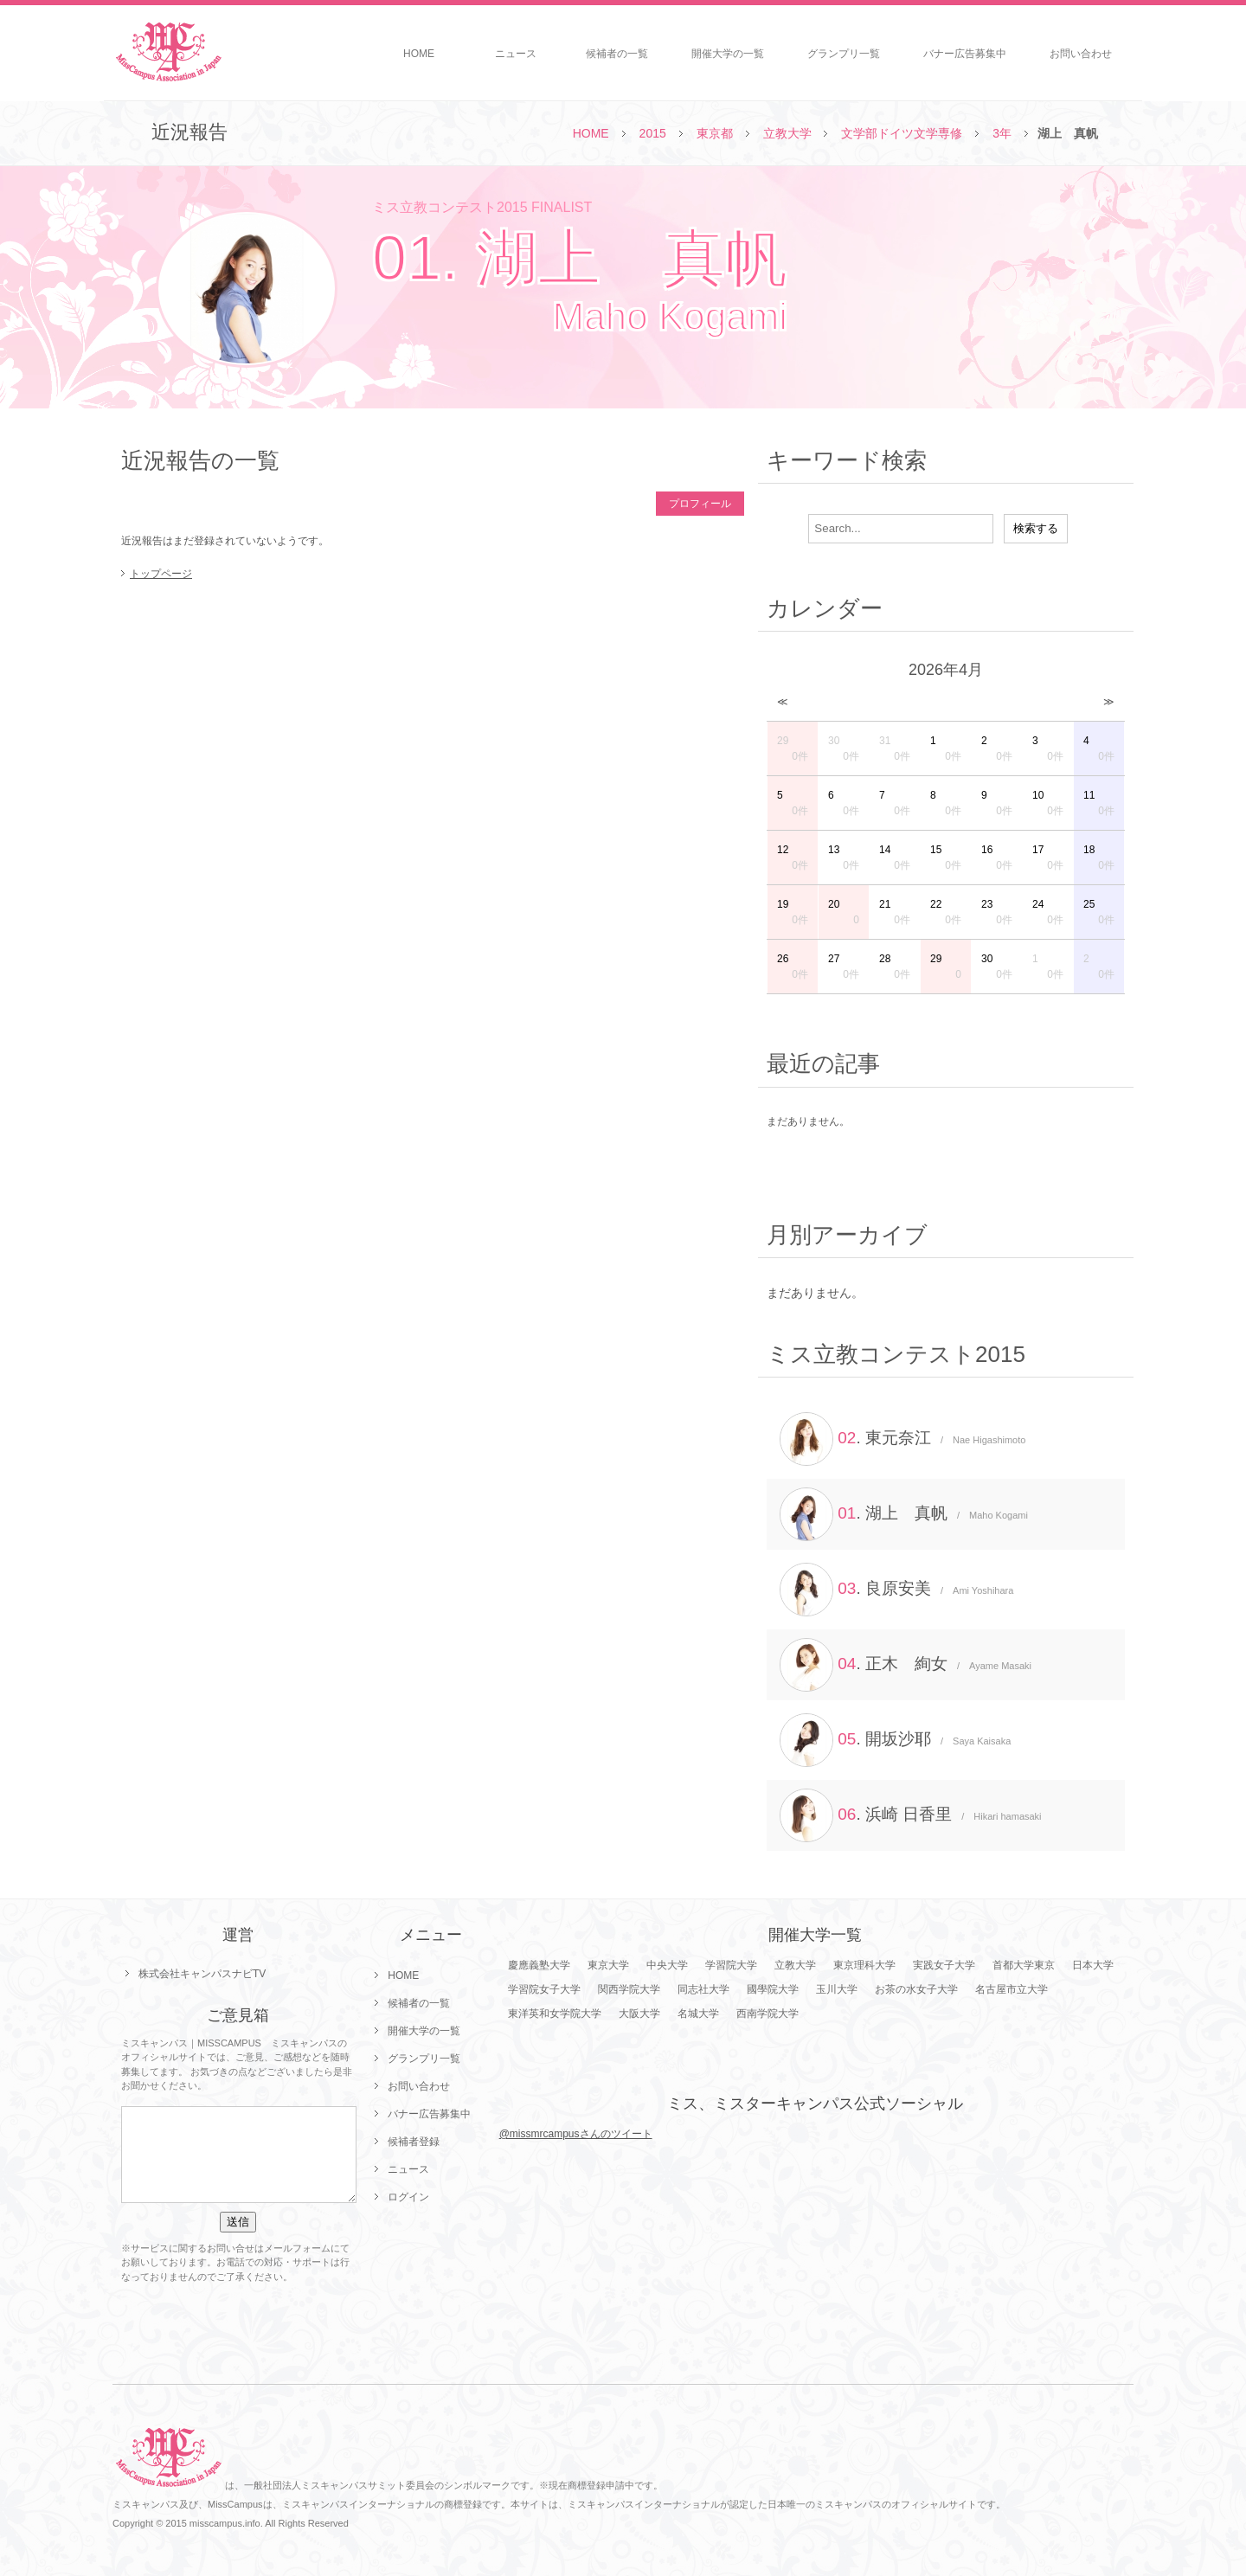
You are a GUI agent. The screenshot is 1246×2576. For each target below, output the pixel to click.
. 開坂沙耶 (895, 1740)
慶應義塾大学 (539, 1965)
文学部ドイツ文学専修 (901, 133)
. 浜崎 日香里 (911, 1815)
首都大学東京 (1023, 1965)
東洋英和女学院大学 (554, 2013)
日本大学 (1093, 1965)
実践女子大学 (944, 1965)
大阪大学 (639, 2013)
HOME (418, 54)
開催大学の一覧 (727, 54)
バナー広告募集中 (964, 54)
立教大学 (787, 133)
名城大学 (698, 2013)
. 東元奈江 (902, 1439)
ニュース (515, 54)
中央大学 (667, 1965)
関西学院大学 (629, 1989)
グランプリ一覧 (843, 54)
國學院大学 (773, 1989)
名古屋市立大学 (1011, 1989)
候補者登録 (414, 2142)
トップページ (161, 574)
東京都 (715, 133)
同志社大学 (703, 1989)
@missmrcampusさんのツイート (575, 2134)
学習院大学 (731, 1965)
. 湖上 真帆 (904, 1514)
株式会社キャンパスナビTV (202, 1974)
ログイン (408, 2197)
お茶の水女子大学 (916, 1989)
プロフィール (700, 504)
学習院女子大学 (544, 1989)
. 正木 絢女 (905, 1665)
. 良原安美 (896, 1589)
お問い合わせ (1081, 54)
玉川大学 (836, 1989)
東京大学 (608, 1965)
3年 (1002, 133)
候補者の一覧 (617, 54)
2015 (652, 133)
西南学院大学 (767, 2013)
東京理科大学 (864, 1965)
